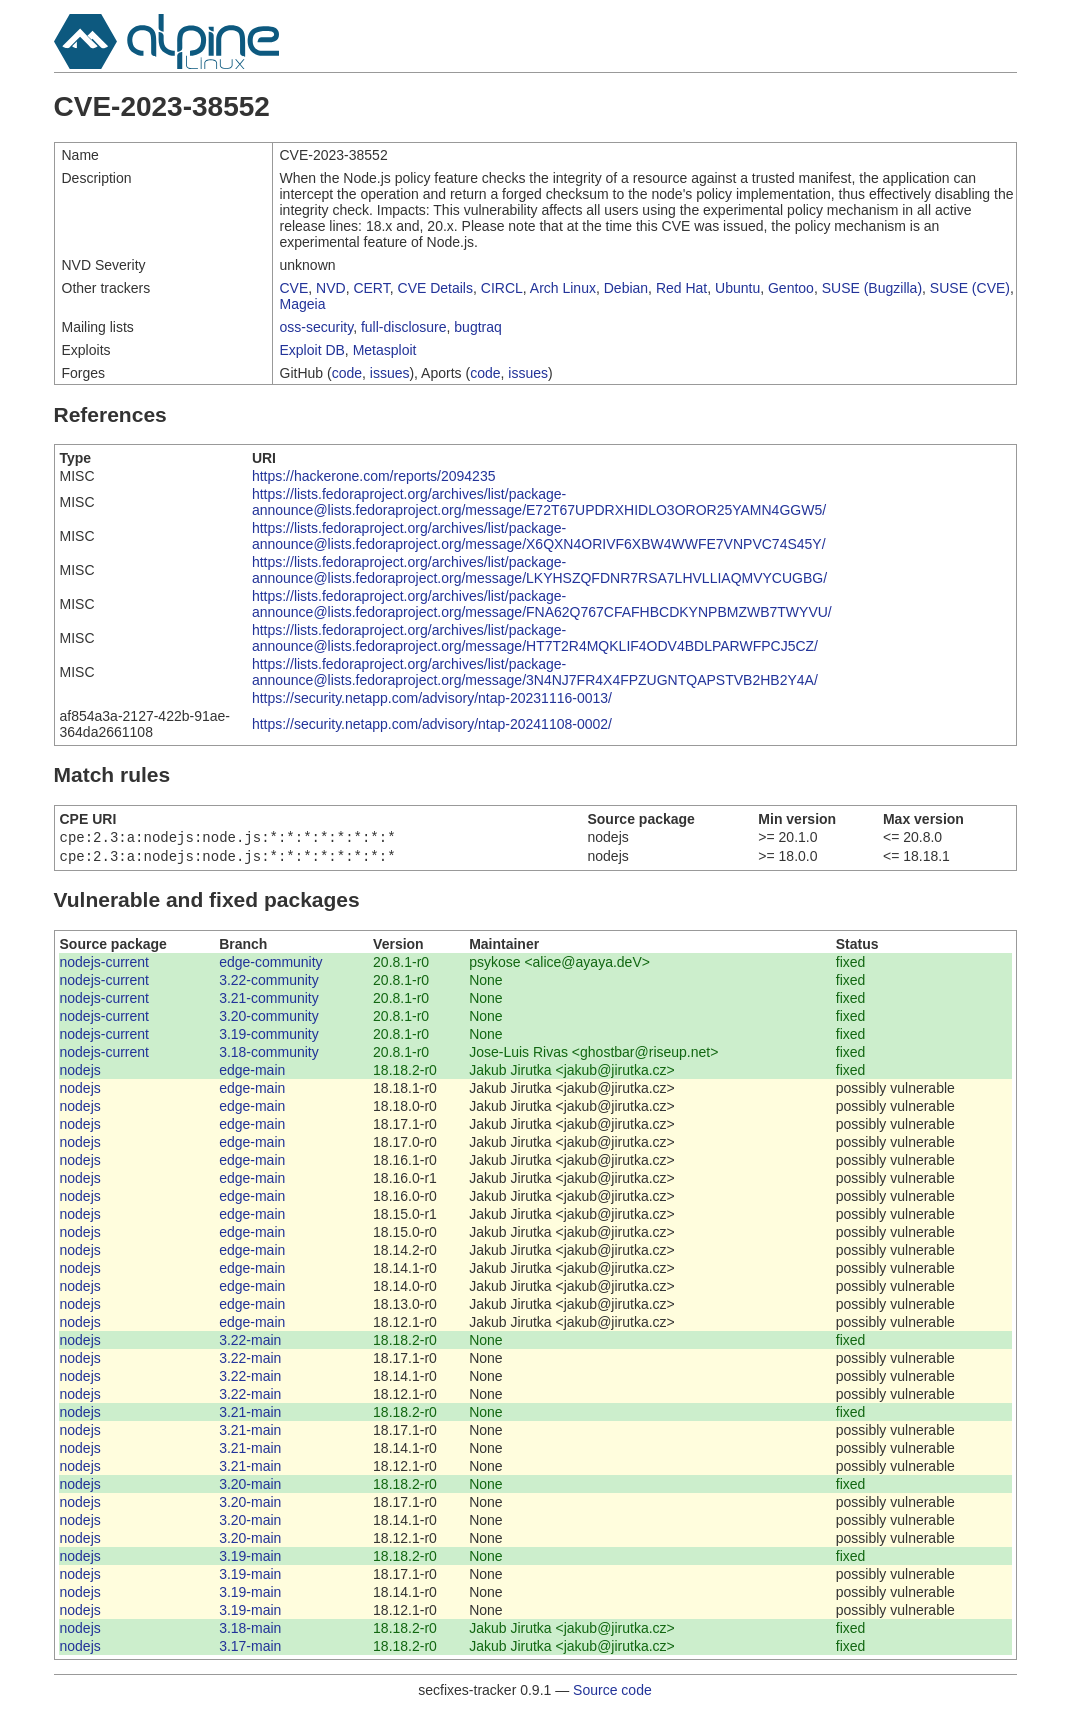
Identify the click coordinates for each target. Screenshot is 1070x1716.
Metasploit (385, 350)
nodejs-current (105, 966)
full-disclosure (404, 327)
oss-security (317, 327)
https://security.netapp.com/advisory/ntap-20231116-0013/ (432, 698)
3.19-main (250, 1560)
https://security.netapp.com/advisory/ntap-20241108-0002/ (432, 724)
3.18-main (250, 1632)
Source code (612, 1694)
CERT (371, 288)
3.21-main (250, 1416)
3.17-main (250, 1650)
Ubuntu (737, 288)
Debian (626, 288)
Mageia (303, 304)
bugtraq (477, 327)
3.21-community (269, 1002)
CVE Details (435, 288)
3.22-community (269, 984)
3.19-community (269, 1038)
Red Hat (681, 288)
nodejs (80, 1074)
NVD (331, 288)
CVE (294, 288)
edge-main (252, 1074)
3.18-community (269, 1056)
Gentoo (791, 288)
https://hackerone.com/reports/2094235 (374, 476)
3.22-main (250, 1344)
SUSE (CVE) (970, 288)
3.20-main (250, 1488)
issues (390, 373)
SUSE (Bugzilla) (872, 288)
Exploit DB (312, 350)
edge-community (271, 966)
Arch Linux (563, 288)
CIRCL (502, 288)
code (347, 373)
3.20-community (269, 1020)
